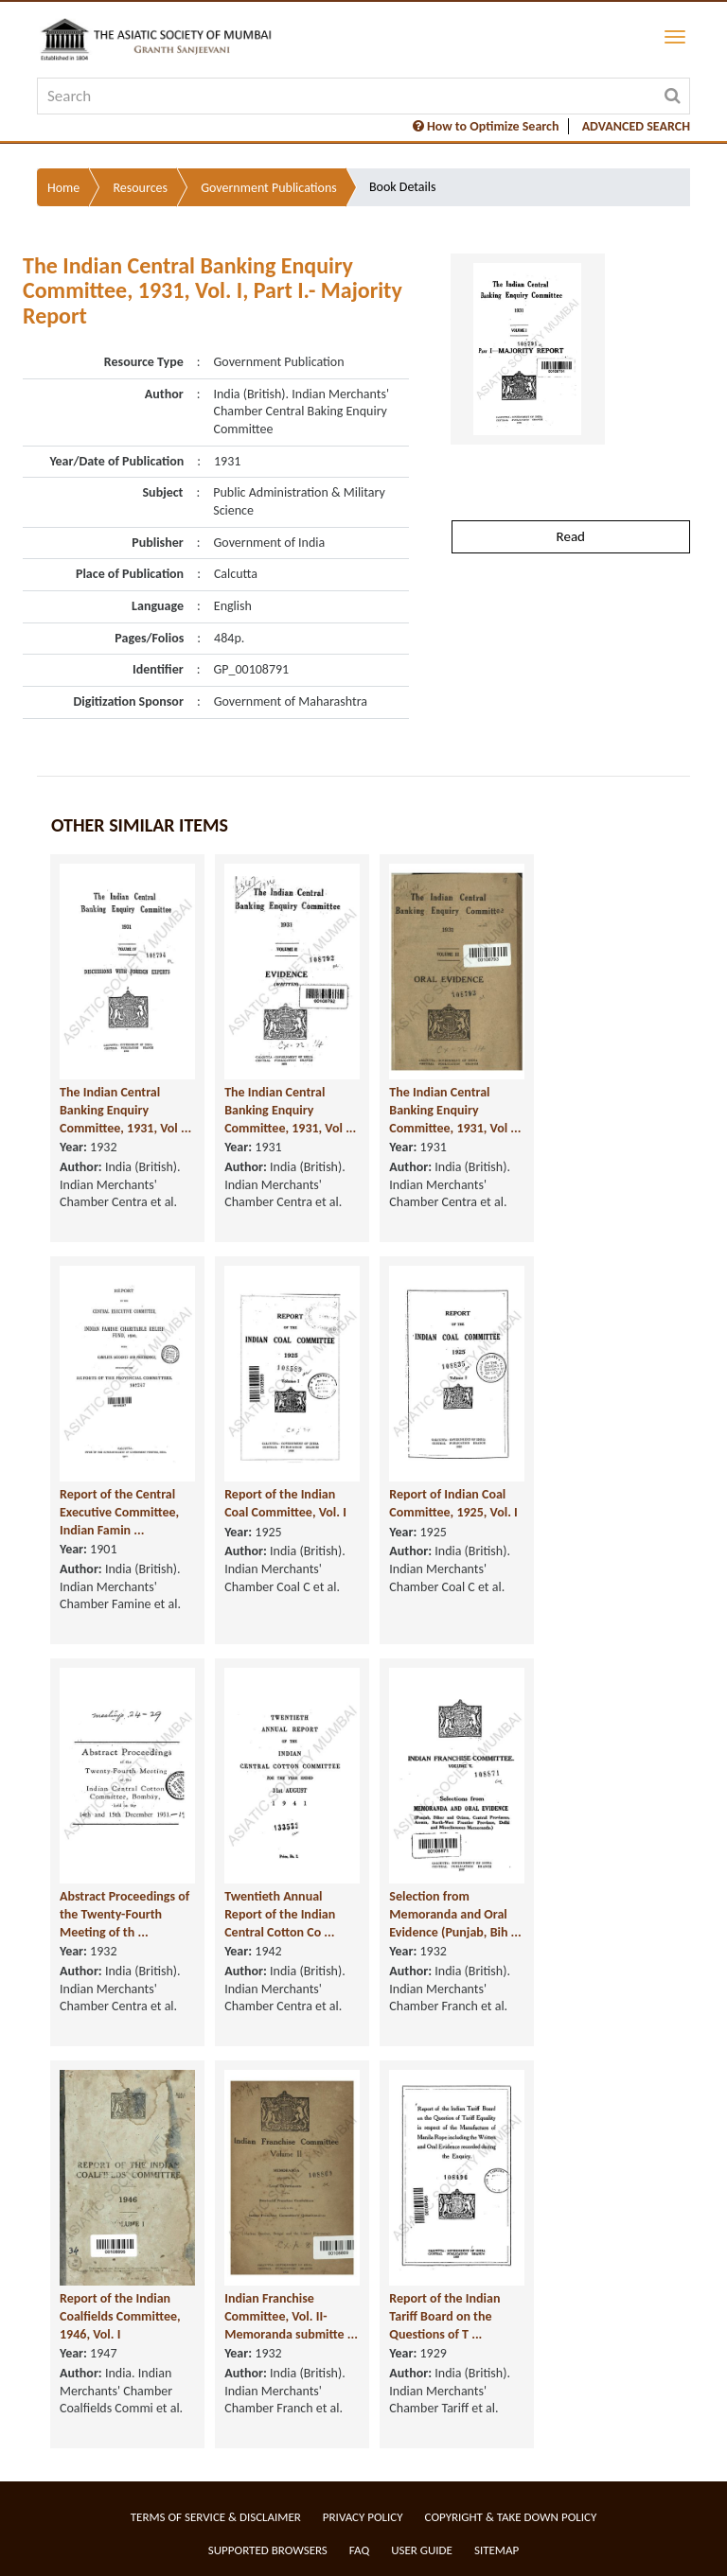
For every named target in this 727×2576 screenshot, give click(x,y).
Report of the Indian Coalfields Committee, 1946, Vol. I (120, 2315)
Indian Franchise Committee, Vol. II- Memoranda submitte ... (291, 2315)
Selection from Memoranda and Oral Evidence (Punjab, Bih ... (455, 1913)
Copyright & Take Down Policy (511, 2517)
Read (571, 536)
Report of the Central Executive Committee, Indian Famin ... (119, 1511)
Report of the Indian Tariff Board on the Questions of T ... (444, 2315)
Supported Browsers (268, 2550)
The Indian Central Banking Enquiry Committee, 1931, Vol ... (125, 1109)
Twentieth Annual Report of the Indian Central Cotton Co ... (279, 1913)
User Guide (421, 2550)
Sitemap (496, 2550)
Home (63, 188)
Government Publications (269, 188)
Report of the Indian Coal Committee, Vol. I (285, 1503)
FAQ (359, 2550)
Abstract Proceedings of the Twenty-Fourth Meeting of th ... (124, 1913)
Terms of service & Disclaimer (216, 2517)
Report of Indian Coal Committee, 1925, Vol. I (453, 1503)
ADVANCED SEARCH (636, 126)
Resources (140, 188)
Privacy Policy (363, 2517)
